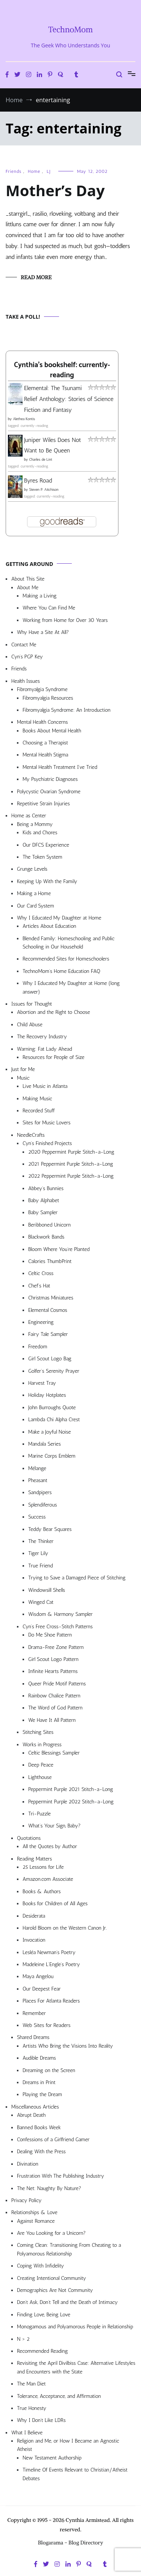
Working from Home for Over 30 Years (65, 620)
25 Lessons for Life (43, 1867)
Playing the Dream (42, 2094)
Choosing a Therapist (45, 743)
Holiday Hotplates (47, 1395)
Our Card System (35, 906)
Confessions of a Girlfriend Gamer (53, 2139)
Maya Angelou (38, 1976)
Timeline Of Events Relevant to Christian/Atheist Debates (75, 2474)
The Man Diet (31, 2384)
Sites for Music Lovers (47, 1122)
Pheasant (37, 1480)
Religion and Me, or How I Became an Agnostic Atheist (68, 2445)
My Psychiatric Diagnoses (50, 779)
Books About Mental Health (52, 731)
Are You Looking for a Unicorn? (51, 2233)
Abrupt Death (31, 2115)
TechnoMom (70, 29)
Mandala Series (44, 1444)
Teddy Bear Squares (50, 1529)
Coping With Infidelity (40, 2266)
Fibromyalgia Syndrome (42, 689)
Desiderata (34, 1916)
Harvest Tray (42, 1383)
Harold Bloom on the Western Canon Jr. (65, 1928)
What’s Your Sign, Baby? (54, 1826)
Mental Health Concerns (42, 722)
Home (34, 171)
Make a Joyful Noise (49, 1432)
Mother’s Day (55, 190)
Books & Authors (42, 1891)
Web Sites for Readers (46, 2025)
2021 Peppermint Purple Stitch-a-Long (70, 1164)
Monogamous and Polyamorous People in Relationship (75, 2326)
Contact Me (23, 644)
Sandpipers (40, 1492)
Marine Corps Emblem (52, 1456)
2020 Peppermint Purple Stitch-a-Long (71, 1152)
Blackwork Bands (46, 1237)
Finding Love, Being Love (43, 2314)
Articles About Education (49, 926)
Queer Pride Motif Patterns (57, 1684)
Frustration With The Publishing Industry (60, 2176)
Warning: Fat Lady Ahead (44, 1049)
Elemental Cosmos (47, 1310)
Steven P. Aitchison (43, 489)
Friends (13, 171)
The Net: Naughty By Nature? (49, 2188)
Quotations (29, 1838)
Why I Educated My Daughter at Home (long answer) (71, 987)
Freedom (37, 1346)
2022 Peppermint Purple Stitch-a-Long (71, 1176)
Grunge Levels (32, 869)
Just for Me (23, 1069)
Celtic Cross (40, 1273)
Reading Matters (34, 1859)
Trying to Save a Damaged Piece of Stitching (77, 1578)
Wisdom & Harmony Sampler (60, 1614)
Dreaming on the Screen (49, 2070)
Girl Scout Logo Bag (49, 1358)
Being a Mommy (35, 824)
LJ (49, 171)
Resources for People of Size (54, 1057)
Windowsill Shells (46, 1590)
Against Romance (36, 2221)
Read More (36, 277)
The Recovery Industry (42, 1036)
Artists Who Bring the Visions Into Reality (68, 2046)
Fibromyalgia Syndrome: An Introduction (67, 710)
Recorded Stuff (39, 1110)
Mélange (37, 1468)
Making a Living (40, 596)
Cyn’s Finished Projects (47, 1143)
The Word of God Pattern (55, 1708)
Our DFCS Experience (46, 845)
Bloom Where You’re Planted (58, 1249)
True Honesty (31, 2408)
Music (23, 1078)
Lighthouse (40, 1777)
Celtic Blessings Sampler (54, 1753)
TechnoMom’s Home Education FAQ (61, 971)
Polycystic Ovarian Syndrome (48, 791)
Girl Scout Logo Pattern (53, 1659)
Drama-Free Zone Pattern (56, 1647)
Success (37, 1517)
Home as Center (28, 815)
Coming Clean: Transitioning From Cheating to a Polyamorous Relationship (69, 2249)
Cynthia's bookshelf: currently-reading (62, 370)
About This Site (27, 579)
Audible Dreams (39, 2058)
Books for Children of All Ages (55, 1903)
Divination (27, 2164)
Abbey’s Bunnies (46, 1188)
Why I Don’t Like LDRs (41, 2420)
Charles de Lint (40, 459)
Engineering (41, 1322)
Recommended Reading (42, 2351)
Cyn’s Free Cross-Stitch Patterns (58, 1626)
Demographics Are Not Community (55, 2290)
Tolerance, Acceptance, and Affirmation (59, 2396)
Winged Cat (40, 1602)
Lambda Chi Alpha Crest (54, 1419)
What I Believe (26, 2432)
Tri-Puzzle (39, 1814)
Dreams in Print (39, 2082)
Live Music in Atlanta (45, 1086)
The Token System (42, 857)
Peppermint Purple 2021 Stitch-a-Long (70, 1789)
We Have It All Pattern (52, 1720)
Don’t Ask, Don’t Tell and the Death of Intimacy (67, 2302)
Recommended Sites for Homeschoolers (66, 959)
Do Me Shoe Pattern (50, 1635)
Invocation (34, 1940)
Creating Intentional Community (51, 2278)
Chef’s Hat (39, 1286)
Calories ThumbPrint (49, 1261)
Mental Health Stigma (45, 755)
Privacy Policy (26, 2200)
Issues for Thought (31, 1004)
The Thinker (40, 1541)
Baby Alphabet (43, 1200)
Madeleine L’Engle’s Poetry (51, 1964)
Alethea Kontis (24, 419)
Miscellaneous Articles (35, 2107)
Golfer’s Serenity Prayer (53, 1371)
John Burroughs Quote (52, 1407)
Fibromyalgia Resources (48, 698)
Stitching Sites (38, 1732)
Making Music (37, 1098)
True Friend (40, 1566)
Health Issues (25, 681)
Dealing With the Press (41, 2151)
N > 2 (23, 2339)
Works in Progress (42, 1744)
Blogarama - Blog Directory (70, 2542)
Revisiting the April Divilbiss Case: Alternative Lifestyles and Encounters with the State (76, 2367)
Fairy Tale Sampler (48, 1334)
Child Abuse (29, 1024)
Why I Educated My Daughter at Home (59, 918)
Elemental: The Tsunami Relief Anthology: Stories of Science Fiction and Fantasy (69, 398)
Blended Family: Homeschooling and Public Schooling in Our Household (68, 942)
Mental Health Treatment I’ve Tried (60, 767)
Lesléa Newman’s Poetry (49, 1952)
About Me (27, 587)
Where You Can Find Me (49, 608)
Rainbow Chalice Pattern (54, 1696)
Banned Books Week (39, 2127)
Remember (34, 2013)
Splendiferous (42, 1505)
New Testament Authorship (52, 2458)
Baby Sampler (43, 1212)
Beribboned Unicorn (49, 1225)
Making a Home (34, 893)
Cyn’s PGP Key (27, 656)
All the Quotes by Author (50, 1846)
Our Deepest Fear (42, 1989)
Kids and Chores (40, 832)
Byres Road (38, 480)
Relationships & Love (34, 2212)
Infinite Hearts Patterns (53, 1671)
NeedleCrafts (31, 1135)
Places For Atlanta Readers (51, 2001)
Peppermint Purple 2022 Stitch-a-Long (71, 1802)
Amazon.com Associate (48, 1879)
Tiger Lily (38, 1553)
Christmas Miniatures (50, 1298)
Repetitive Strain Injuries (43, 803)
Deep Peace (40, 1765)
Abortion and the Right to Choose (53, 1012)
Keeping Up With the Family (47, 881)
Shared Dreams (33, 2037)
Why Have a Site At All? (43, 632)
